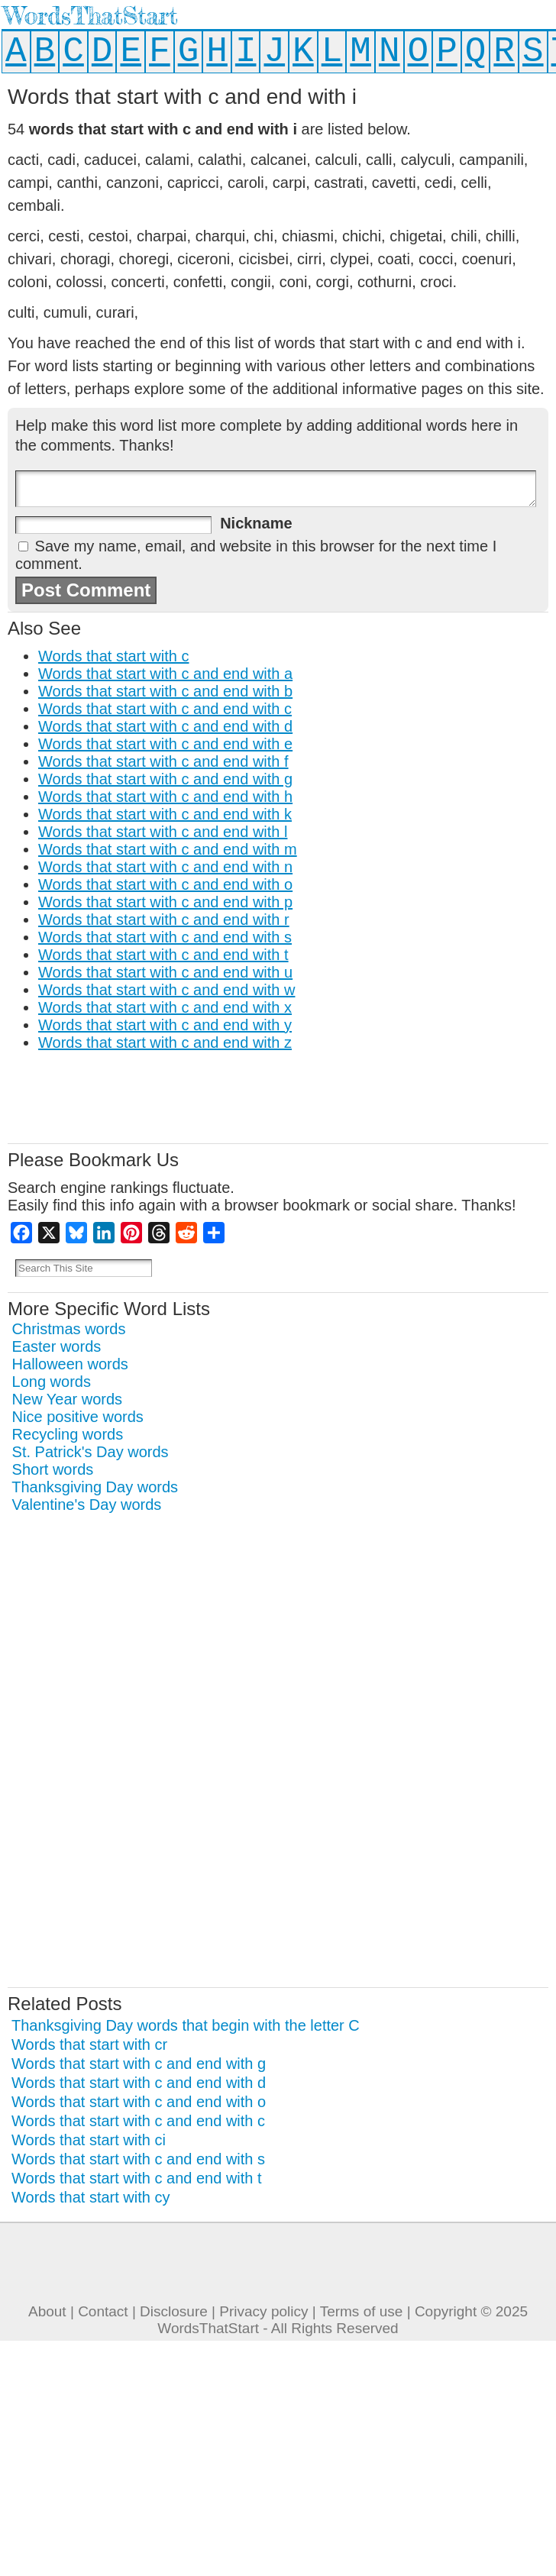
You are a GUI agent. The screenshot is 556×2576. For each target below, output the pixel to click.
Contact (103, 2311)
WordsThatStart (90, 16)
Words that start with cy (90, 2197)
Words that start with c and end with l (162, 831)
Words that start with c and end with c (165, 708)
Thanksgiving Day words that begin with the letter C (185, 2025)
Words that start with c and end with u (165, 972)
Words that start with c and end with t (163, 954)
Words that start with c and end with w (166, 989)
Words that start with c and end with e (165, 743)
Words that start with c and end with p (165, 902)
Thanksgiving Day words (94, 1487)
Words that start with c (113, 656)
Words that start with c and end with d (165, 726)
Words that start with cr (89, 2044)
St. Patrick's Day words (90, 1451)
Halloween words (70, 1364)
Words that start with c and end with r (163, 919)
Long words (51, 1381)
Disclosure (174, 2311)
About (47, 2311)
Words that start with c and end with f (163, 761)
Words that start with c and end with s (165, 937)
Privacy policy (263, 2311)
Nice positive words (78, 1416)
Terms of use (361, 2311)
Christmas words (69, 1328)
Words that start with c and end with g (165, 779)
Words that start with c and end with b (165, 691)
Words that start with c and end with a (165, 673)
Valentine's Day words (87, 1504)
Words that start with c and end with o (165, 884)
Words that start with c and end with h (165, 796)
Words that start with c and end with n (165, 866)
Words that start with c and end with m (167, 849)
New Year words (67, 1399)
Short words (53, 1469)
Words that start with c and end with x (165, 1007)
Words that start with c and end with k (165, 814)
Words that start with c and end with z (165, 1042)
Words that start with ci (88, 2140)
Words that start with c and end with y (165, 1025)
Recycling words (68, 1434)
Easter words (57, 1346)
